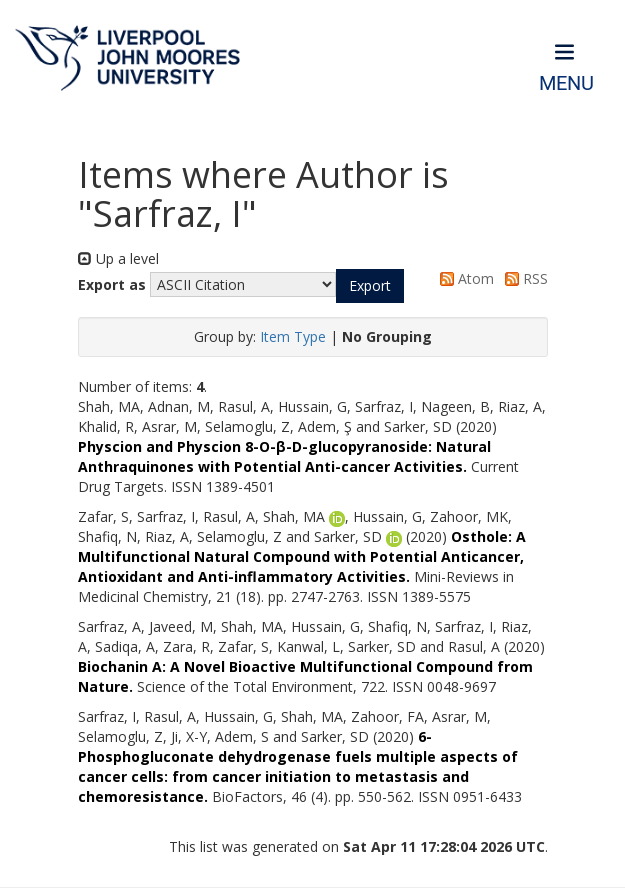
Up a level (118, 258)
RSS (523, 278)
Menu (566, 83)
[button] (370, 286)
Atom (463, 278)
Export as (112, 284)
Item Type (293, 336)
